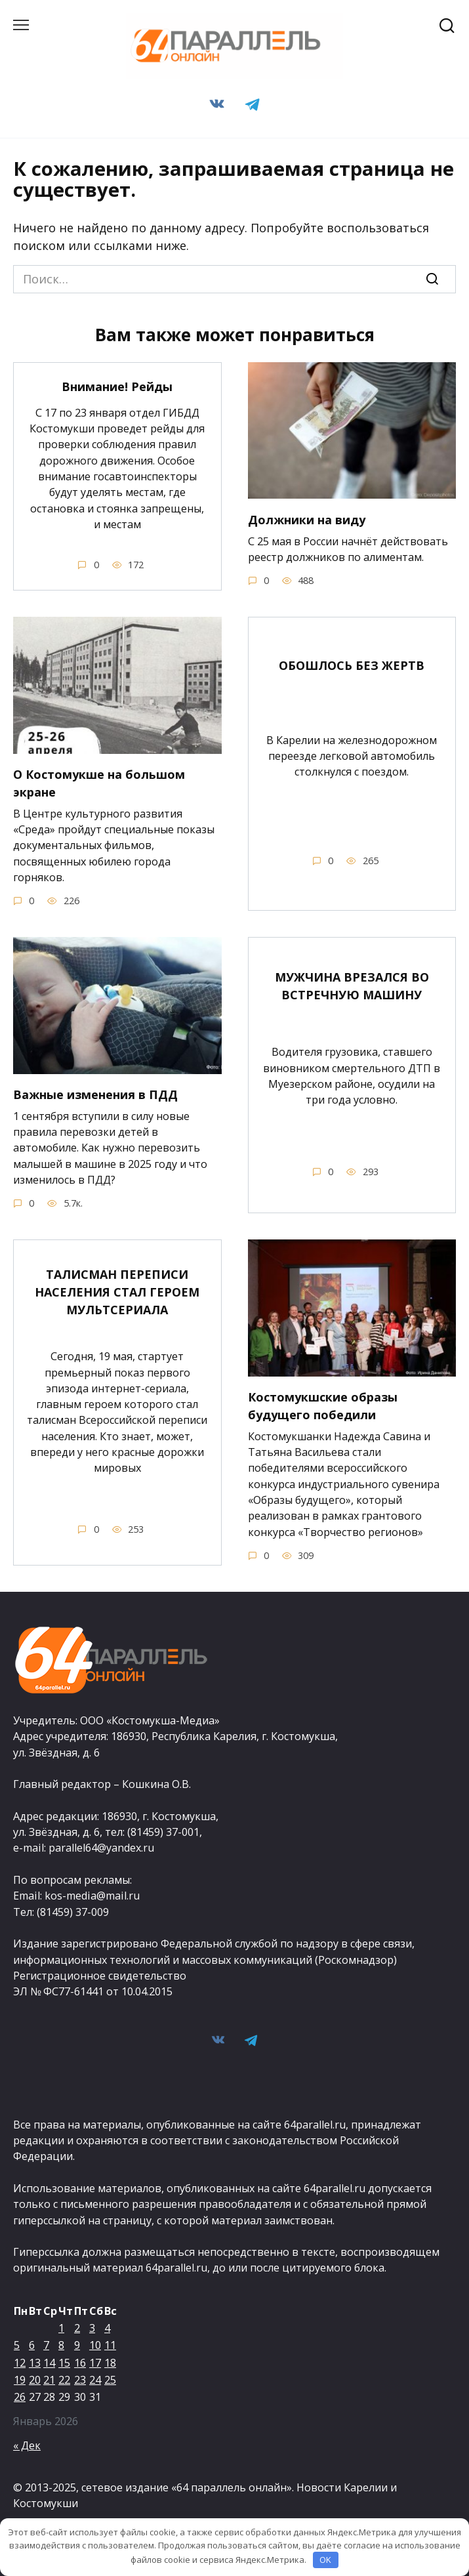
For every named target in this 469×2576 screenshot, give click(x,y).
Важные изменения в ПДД (95, 1094)
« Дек (27, 2445)
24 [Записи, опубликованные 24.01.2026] (95, 2380)
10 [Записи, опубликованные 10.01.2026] (95, 2345)
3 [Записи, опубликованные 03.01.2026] (92, 2328)
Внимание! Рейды (117, 386)
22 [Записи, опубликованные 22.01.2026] (64, 2380)
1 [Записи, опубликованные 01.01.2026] (61, 2328)
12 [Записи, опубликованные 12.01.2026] (20, 2363)
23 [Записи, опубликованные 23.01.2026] (80, 2380)
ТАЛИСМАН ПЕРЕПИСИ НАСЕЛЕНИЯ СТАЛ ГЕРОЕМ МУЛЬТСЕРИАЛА (117, 1292)
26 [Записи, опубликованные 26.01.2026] (20, 2397)
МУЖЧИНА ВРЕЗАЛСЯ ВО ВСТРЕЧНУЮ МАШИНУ (352, 986)
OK (325, 2560)
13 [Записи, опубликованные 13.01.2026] (35, 2363)
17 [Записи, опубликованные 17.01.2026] (95, 2363)
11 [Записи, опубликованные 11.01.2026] (110, 2345)
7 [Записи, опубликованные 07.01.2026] (46, 2345)
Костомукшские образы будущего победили (323, 1406)
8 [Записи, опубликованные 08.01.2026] (61, 2345)
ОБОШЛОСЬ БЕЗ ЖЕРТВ (351, 665)
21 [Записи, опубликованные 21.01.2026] (49, 2380)
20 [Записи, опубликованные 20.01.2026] (35, 2380)
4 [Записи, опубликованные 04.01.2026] (107, 2328)
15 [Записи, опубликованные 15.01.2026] (64, 2363)
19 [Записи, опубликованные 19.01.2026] (20, 2380)
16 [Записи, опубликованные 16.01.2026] (80, 2363)
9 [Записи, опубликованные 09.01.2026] (77, 2345)
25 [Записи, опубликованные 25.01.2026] (110, 2380)
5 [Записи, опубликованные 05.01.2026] (17, 2345)
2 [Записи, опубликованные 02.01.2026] (77, 2328)
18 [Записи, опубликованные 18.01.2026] (110, 2363)
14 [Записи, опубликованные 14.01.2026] (49, 2363)
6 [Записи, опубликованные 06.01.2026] (32, 2345)
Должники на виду (306, 519)
